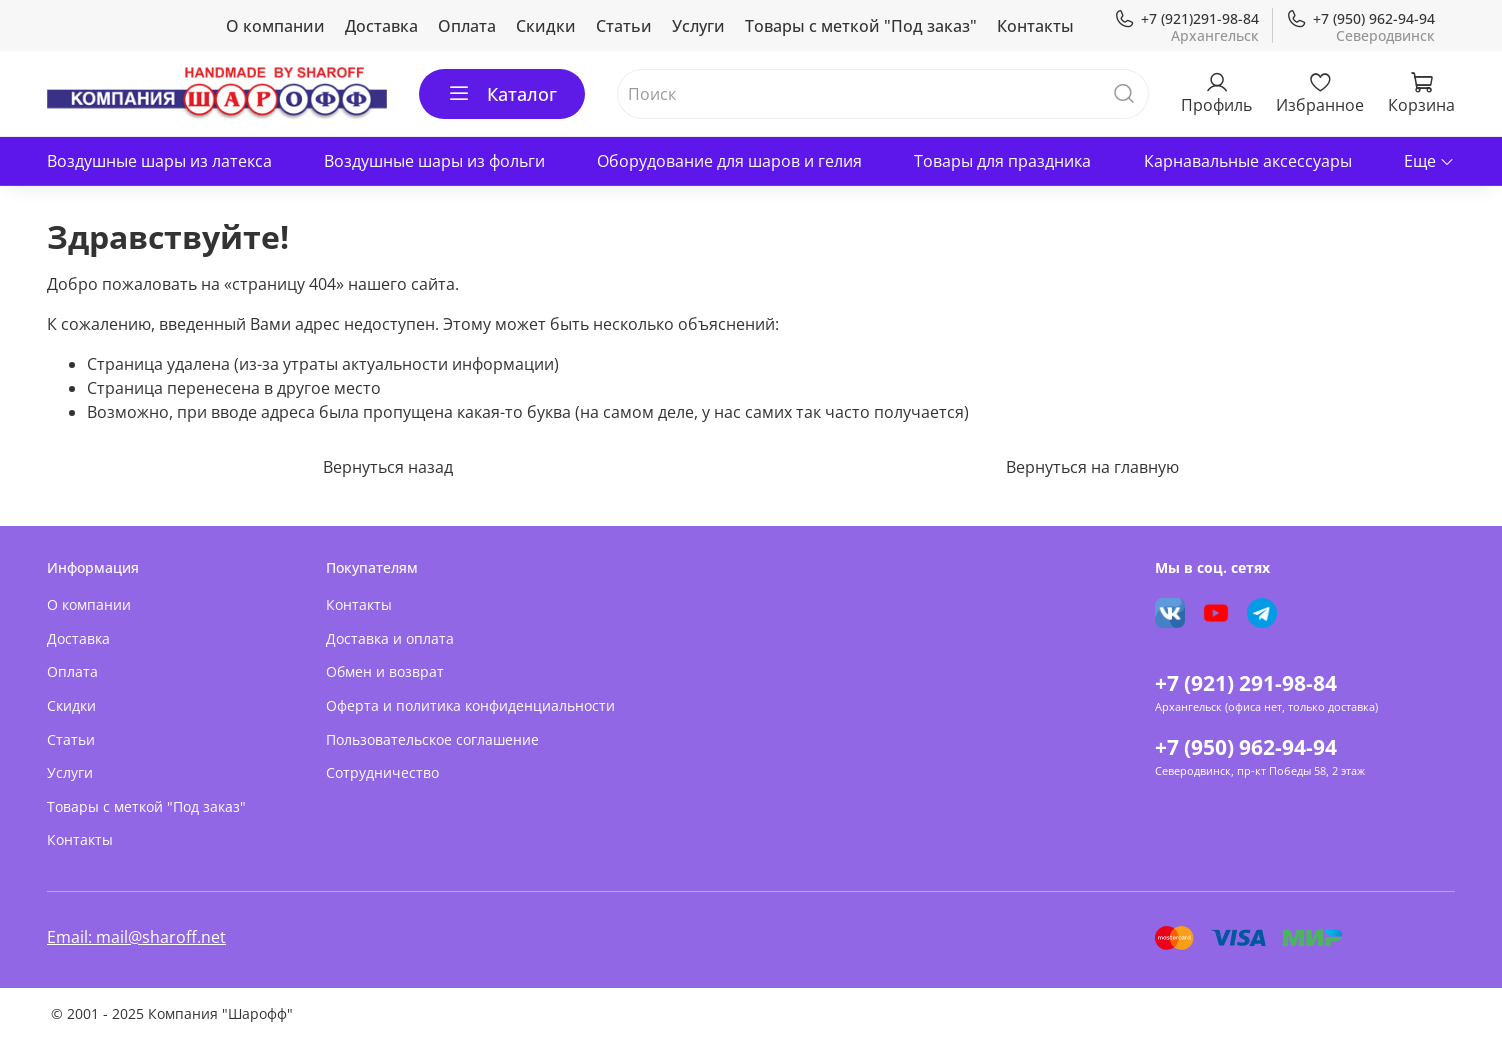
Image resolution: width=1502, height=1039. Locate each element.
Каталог (502, 94)
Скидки (546, 26)
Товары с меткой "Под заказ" (861, 26)
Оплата (467, 26)
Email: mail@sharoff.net (136, 937)
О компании (275, 26)
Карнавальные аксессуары (1248, 161)
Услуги (698, 26)
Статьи (624, 26)
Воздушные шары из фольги (434, 161)
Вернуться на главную (1092, 467)
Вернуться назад (388, 467)
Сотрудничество (382, 772)
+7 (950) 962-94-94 (1360, 18)
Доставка (381, 26)
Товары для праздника (1002, 161)
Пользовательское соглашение (432, 739)
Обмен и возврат (385, 671)
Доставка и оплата (390, 638)
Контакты (1035, 26)
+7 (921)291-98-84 (1186, 18)
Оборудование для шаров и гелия (729, 161)
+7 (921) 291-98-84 (1246, 683)
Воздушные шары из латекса (159, 161)
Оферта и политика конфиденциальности (470, 705)
